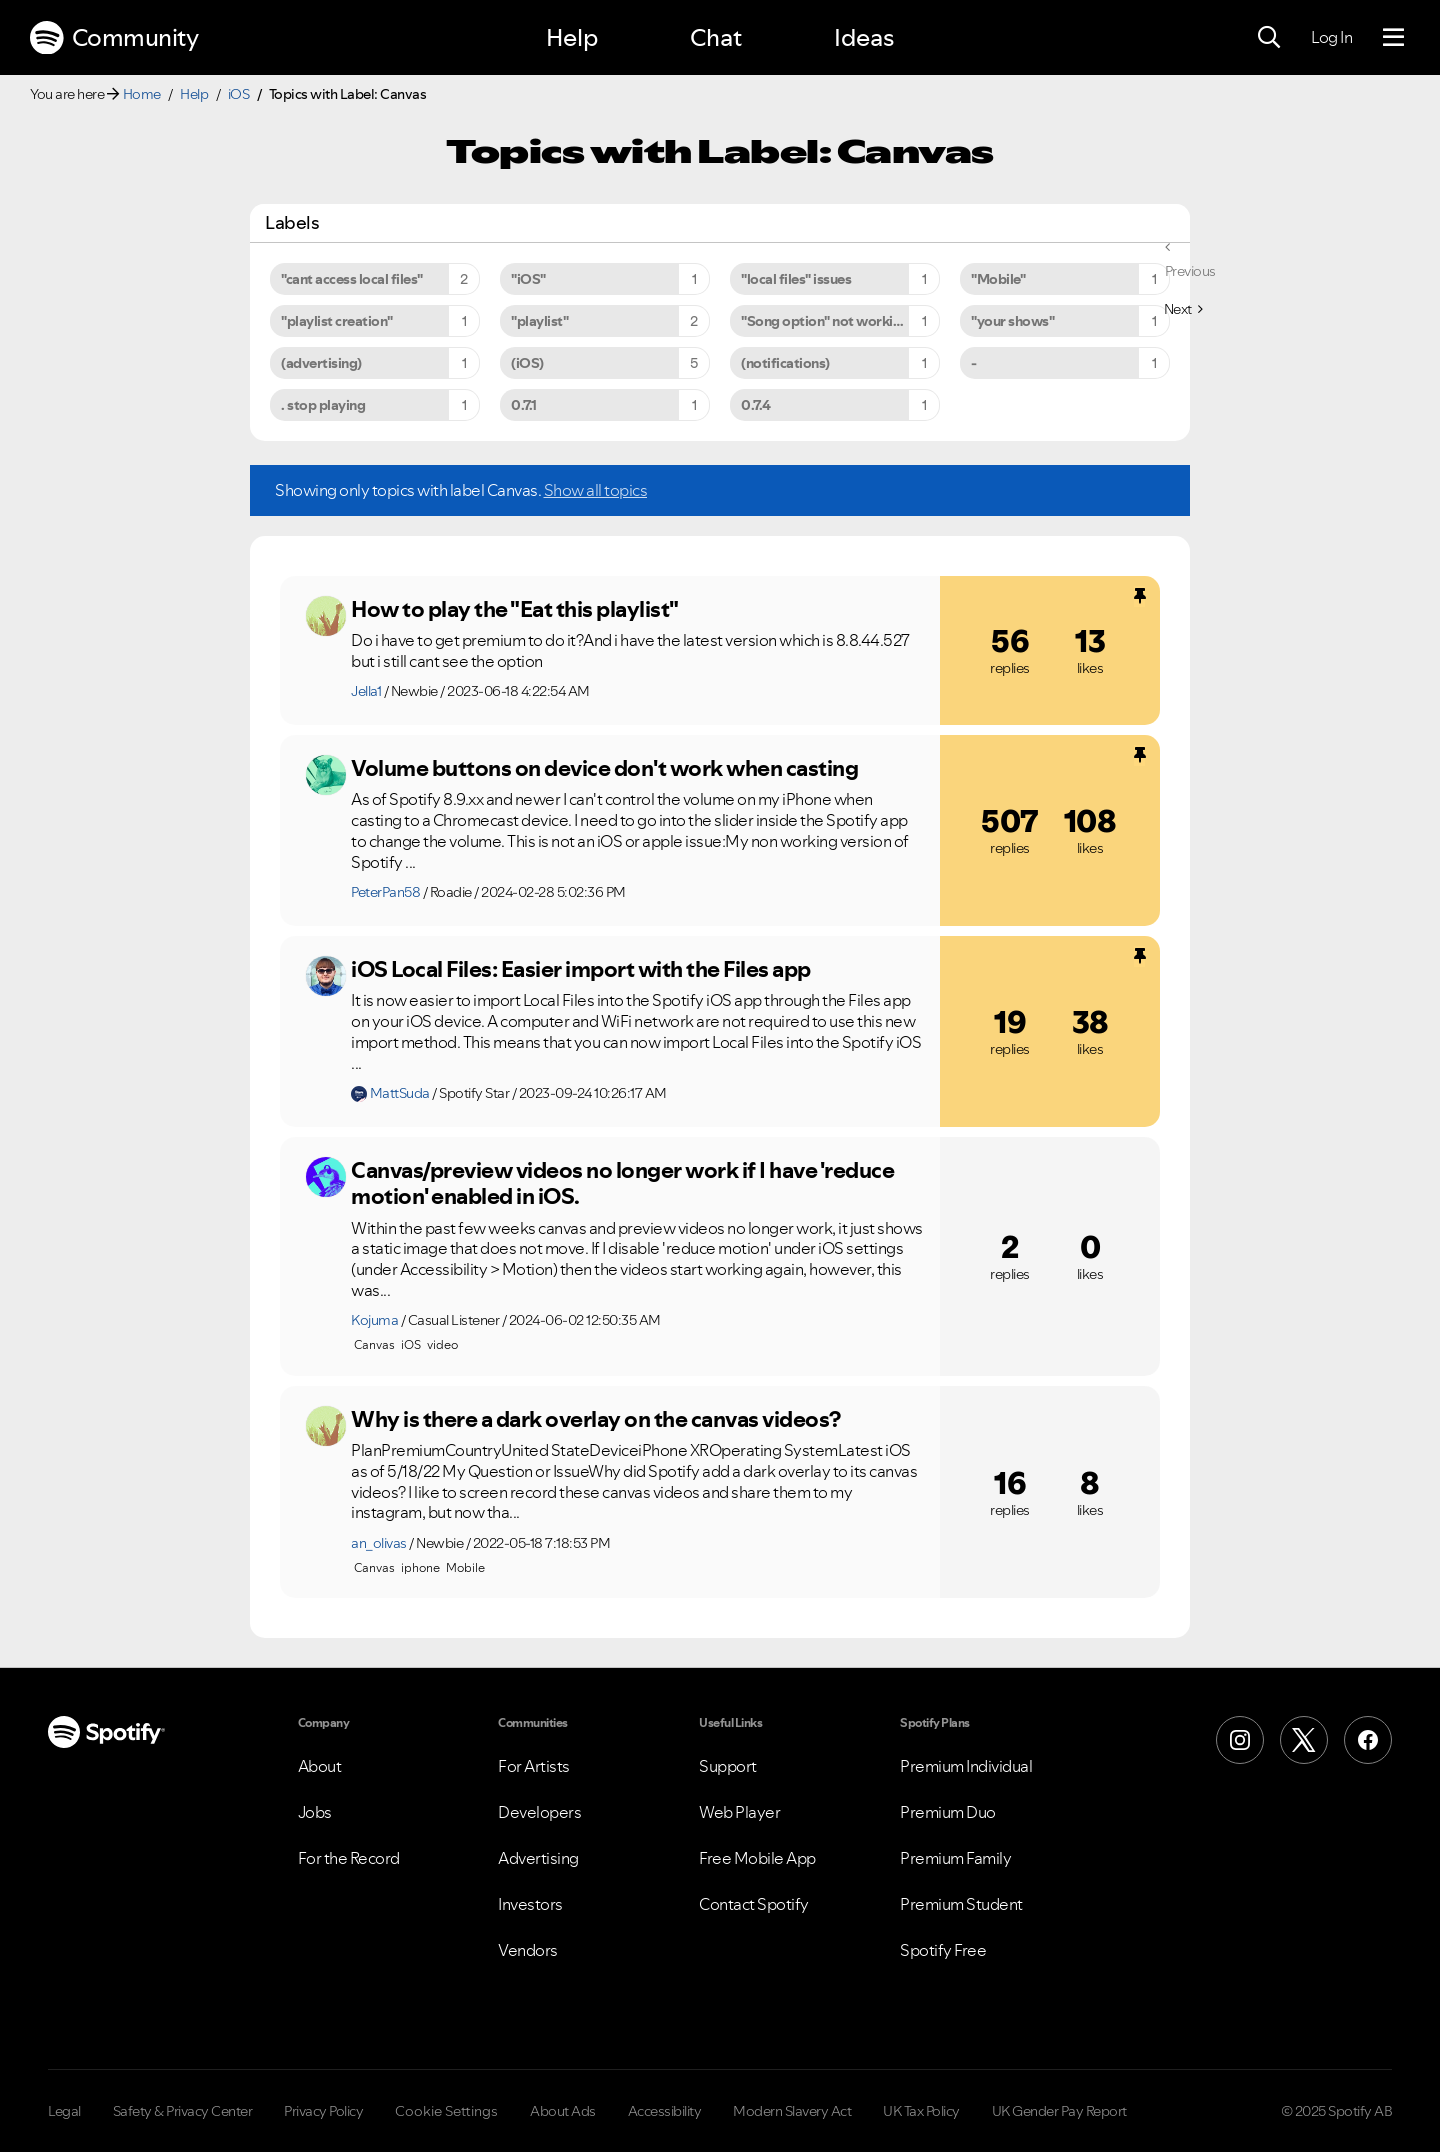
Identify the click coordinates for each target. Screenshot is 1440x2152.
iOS (239, 94)
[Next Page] (1183, 309)
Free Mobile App (757, 1858)
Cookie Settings (446, 2111)
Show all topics (596, 490)
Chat (716, 37)
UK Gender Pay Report (1059, 2111)
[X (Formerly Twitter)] (1304, 1740)
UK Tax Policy (921, 2111)
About (320, 1766)
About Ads (563, 2111)
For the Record (349, 1858)
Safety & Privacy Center (183, 2111)
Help (572, 37)
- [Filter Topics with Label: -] (974, 363)
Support (728, 1766)
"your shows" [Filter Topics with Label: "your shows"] (1012, 321)
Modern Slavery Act (792, 2111)
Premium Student (961, 1904)
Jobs (315, 1812)
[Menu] (1393, 38)
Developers (539, 1812)
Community (114, 38)
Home (142, 94)
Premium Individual (966, 1766)
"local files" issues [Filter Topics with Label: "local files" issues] (796, 279)
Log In (1331, 37)
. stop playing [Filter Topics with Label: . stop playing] (323, 405)
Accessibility (665, 2111)
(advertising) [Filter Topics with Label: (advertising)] (321, 363)
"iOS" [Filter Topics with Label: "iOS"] (528, 279)
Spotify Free (943, 1950)
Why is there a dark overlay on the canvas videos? (596, 1419)
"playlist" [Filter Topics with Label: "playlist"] (539, 321)
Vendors (528, 1950)
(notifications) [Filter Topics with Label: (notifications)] (785, 363)
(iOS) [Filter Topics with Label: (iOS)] (527, 363)
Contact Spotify (754, 1904)
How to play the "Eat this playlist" (515, 609)
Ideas (864, 37)
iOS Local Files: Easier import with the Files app (581, 969)
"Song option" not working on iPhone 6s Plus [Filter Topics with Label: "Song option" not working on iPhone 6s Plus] (840, 321)
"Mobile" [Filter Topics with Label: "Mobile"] (998, 279)
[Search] (1269, 38)
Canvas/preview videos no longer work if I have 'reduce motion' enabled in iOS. (622, 1183)
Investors (530, 1904)
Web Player (739, 1812)
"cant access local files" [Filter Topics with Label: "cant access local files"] (352, 279)
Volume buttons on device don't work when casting (604, 768)
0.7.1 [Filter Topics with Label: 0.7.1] (524, 405)
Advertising (538, 1858)
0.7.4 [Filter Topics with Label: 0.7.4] (756, 405)
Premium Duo (948, 1812)
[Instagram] (1240, 1740)
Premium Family (955, 1858)
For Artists (534, 1766)
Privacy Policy (323, 2111)
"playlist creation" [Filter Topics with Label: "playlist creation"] (337, 321)
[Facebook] (1368, 1740)
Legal (64, 2111)
